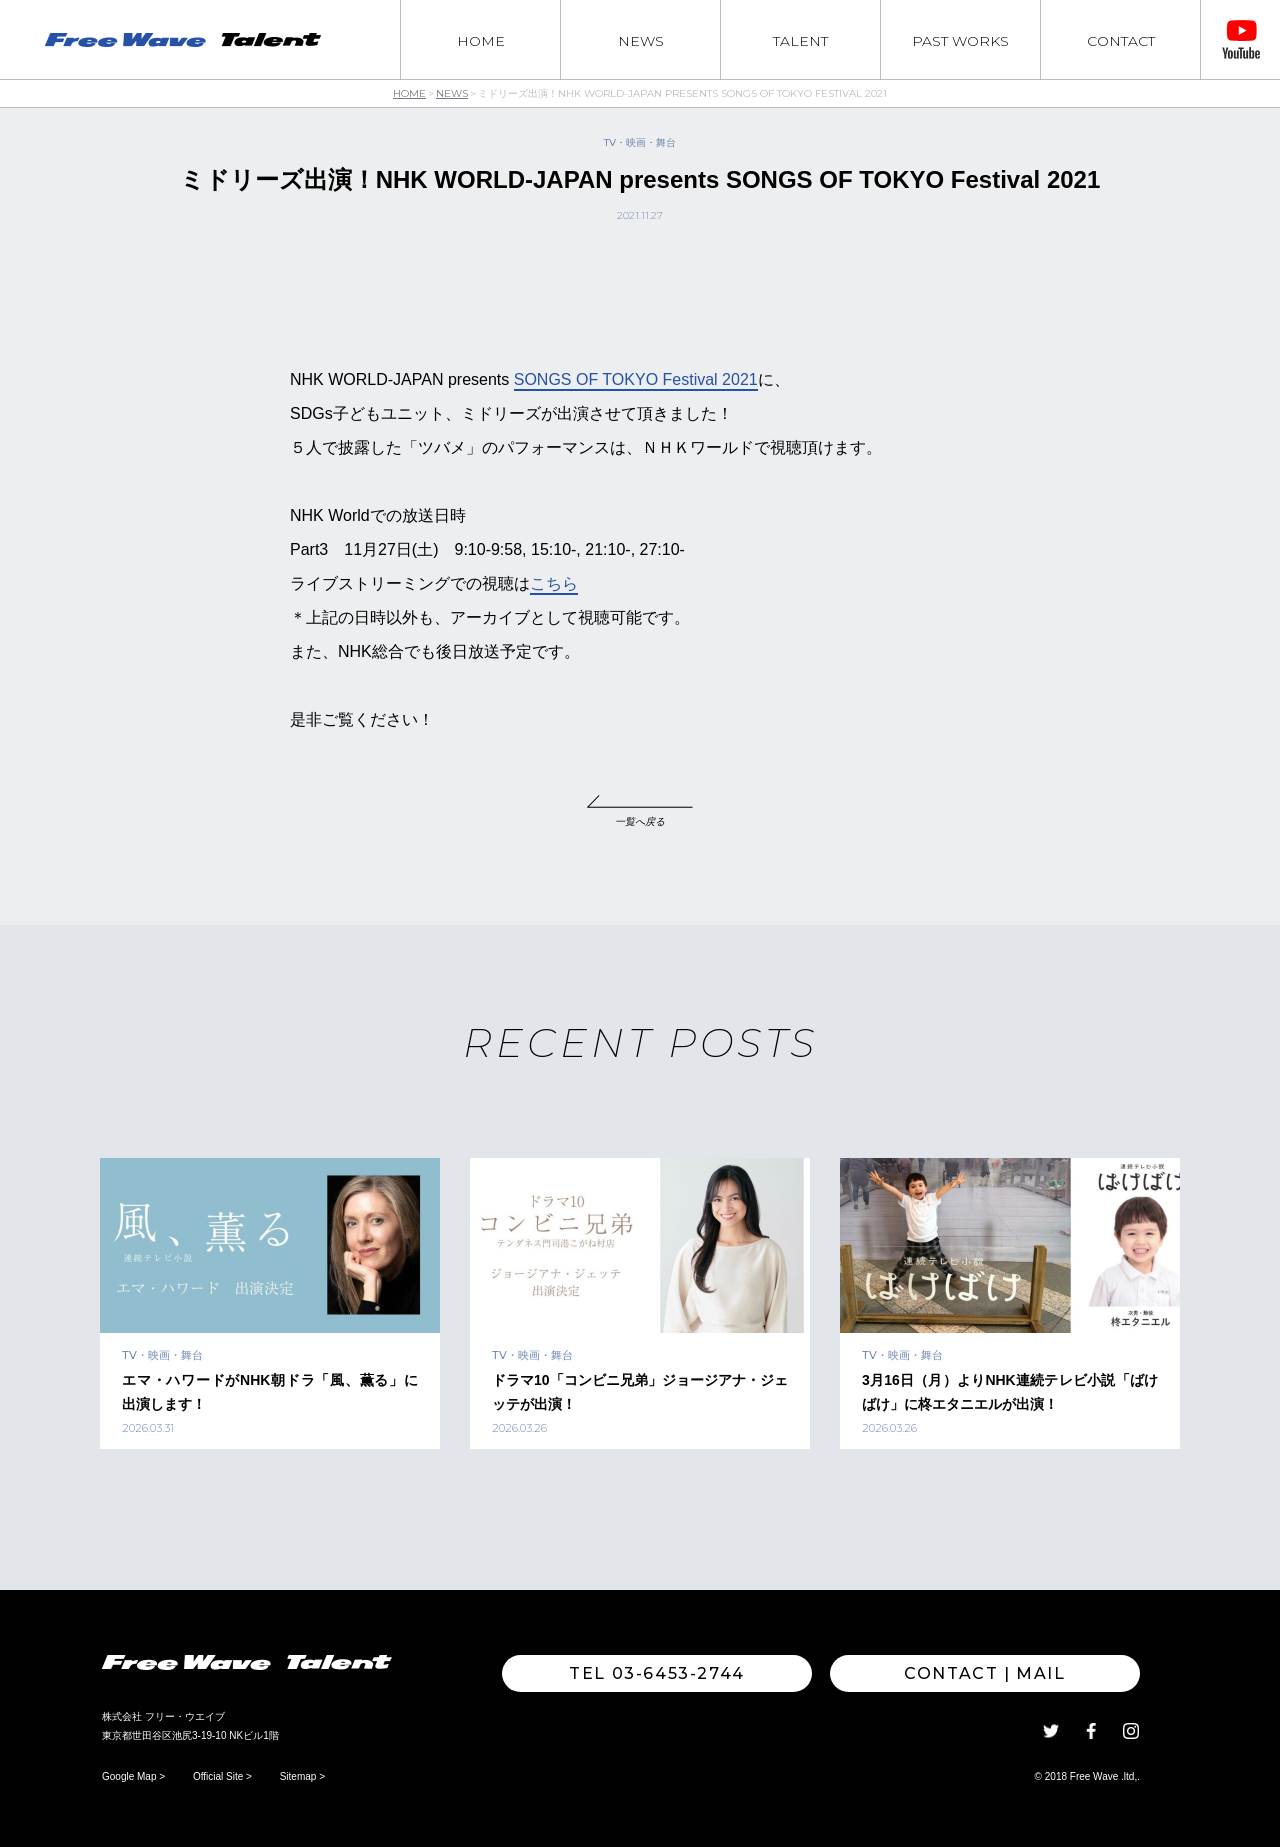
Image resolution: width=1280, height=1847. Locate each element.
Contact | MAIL (984, 1673)
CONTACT (1121, 41)
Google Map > (133, 1776)
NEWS (641, 41)
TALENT (800, 41)
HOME (481, 41)
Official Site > (222, 1776)
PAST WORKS (960, 41)
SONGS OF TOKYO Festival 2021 (636, 379)
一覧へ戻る (640, 821)
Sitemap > (302, 1776)
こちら (554, 583)
